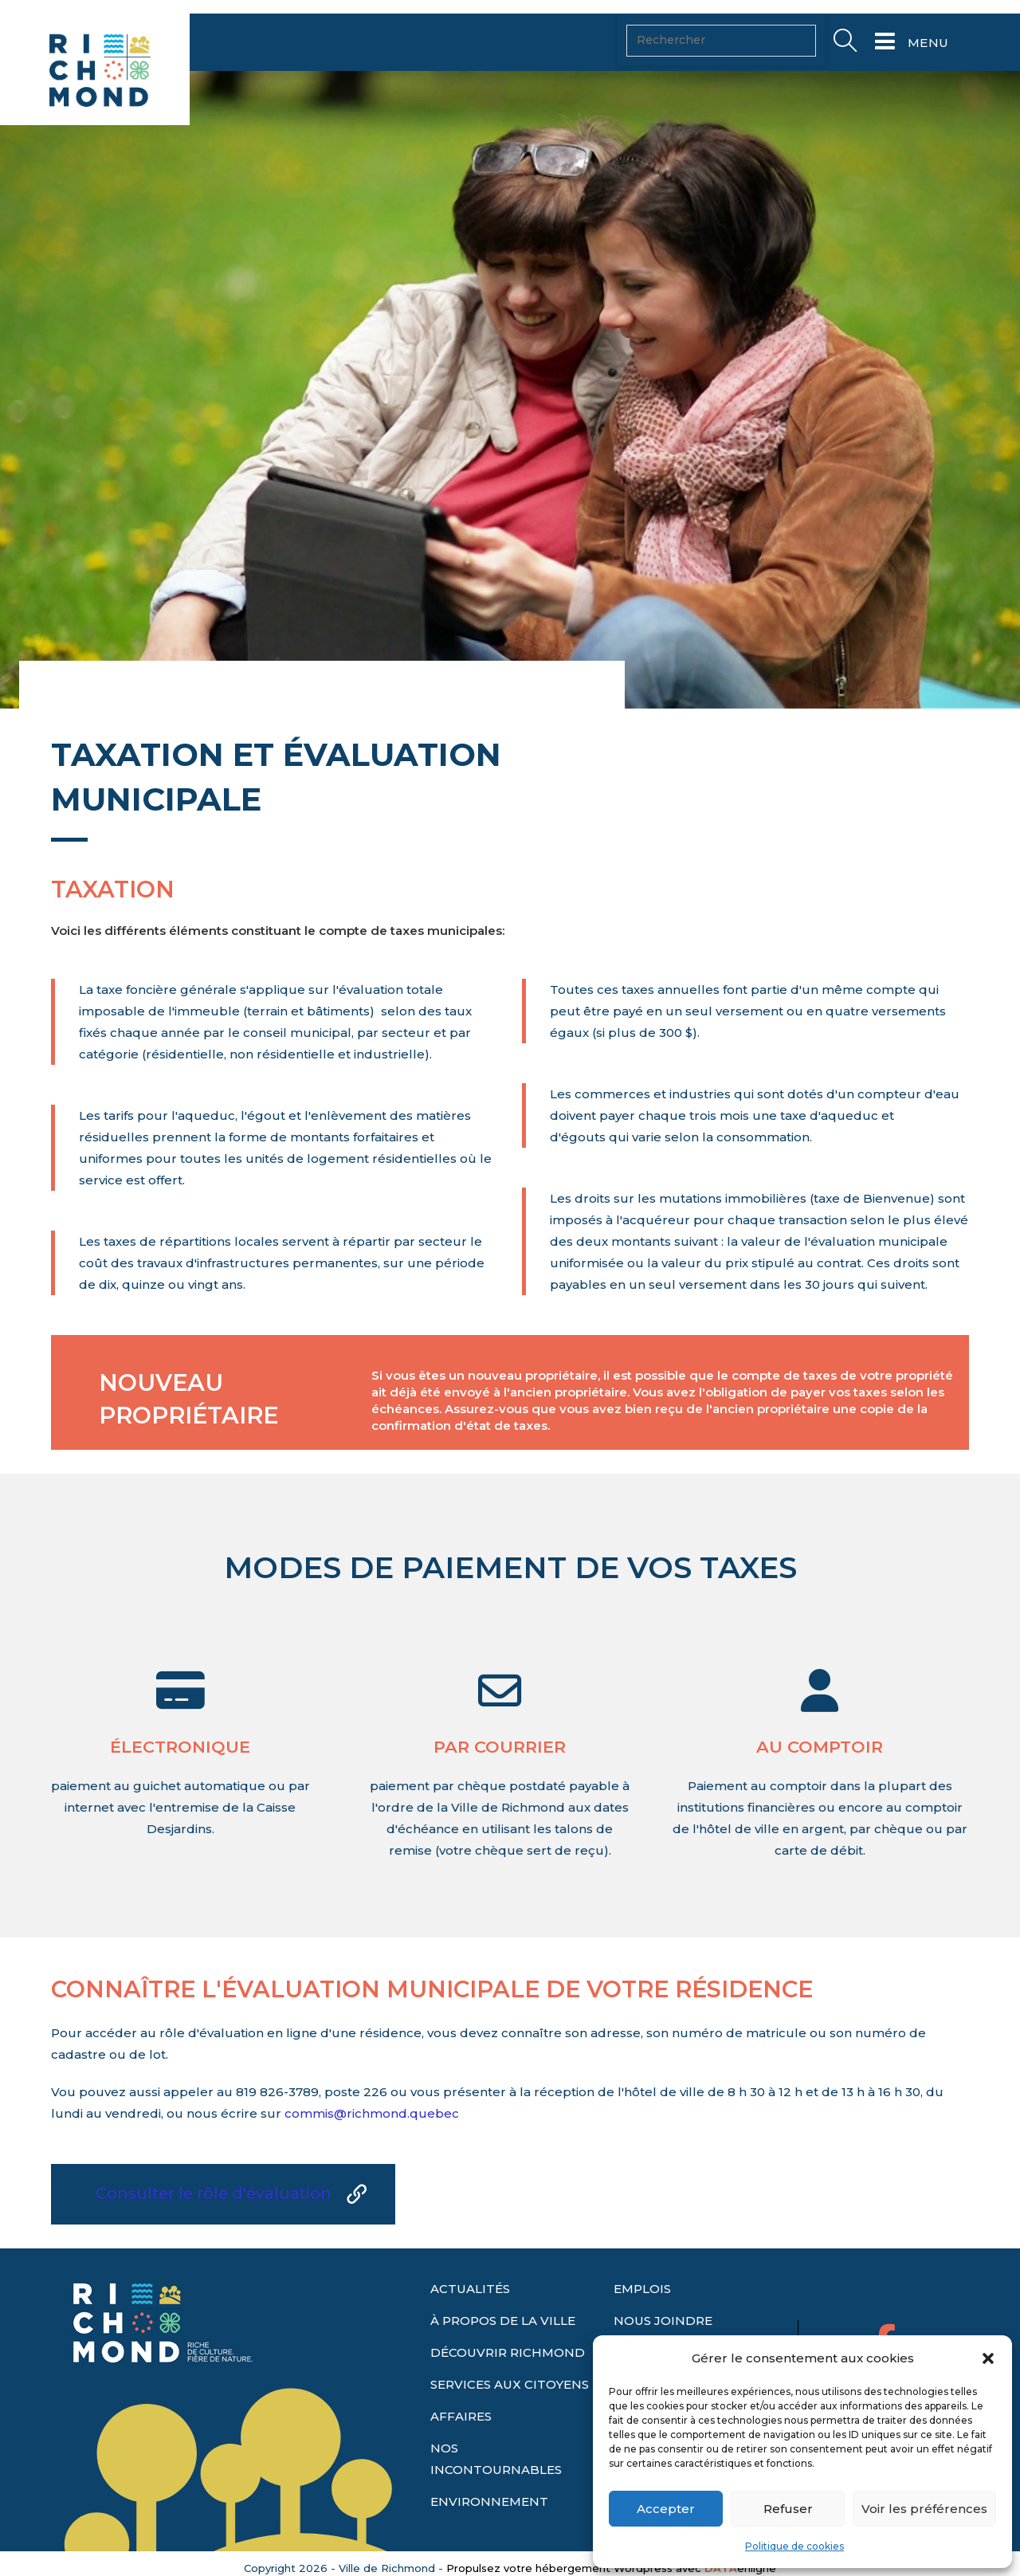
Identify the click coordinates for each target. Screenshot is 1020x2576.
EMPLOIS (642, 2288)
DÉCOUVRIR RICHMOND (507, 2352)
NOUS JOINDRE (663, 2320)
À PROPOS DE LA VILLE (502, 2320)
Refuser (788, 2508)
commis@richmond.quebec (371, 2113)
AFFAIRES (461, 2416)
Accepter (666, 2508)
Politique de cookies (794, 2546)
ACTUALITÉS (470, 2288)
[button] (988, 2358)
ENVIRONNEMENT (489, 2501)
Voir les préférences (924, 2508)
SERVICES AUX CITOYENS (509, 2384)
